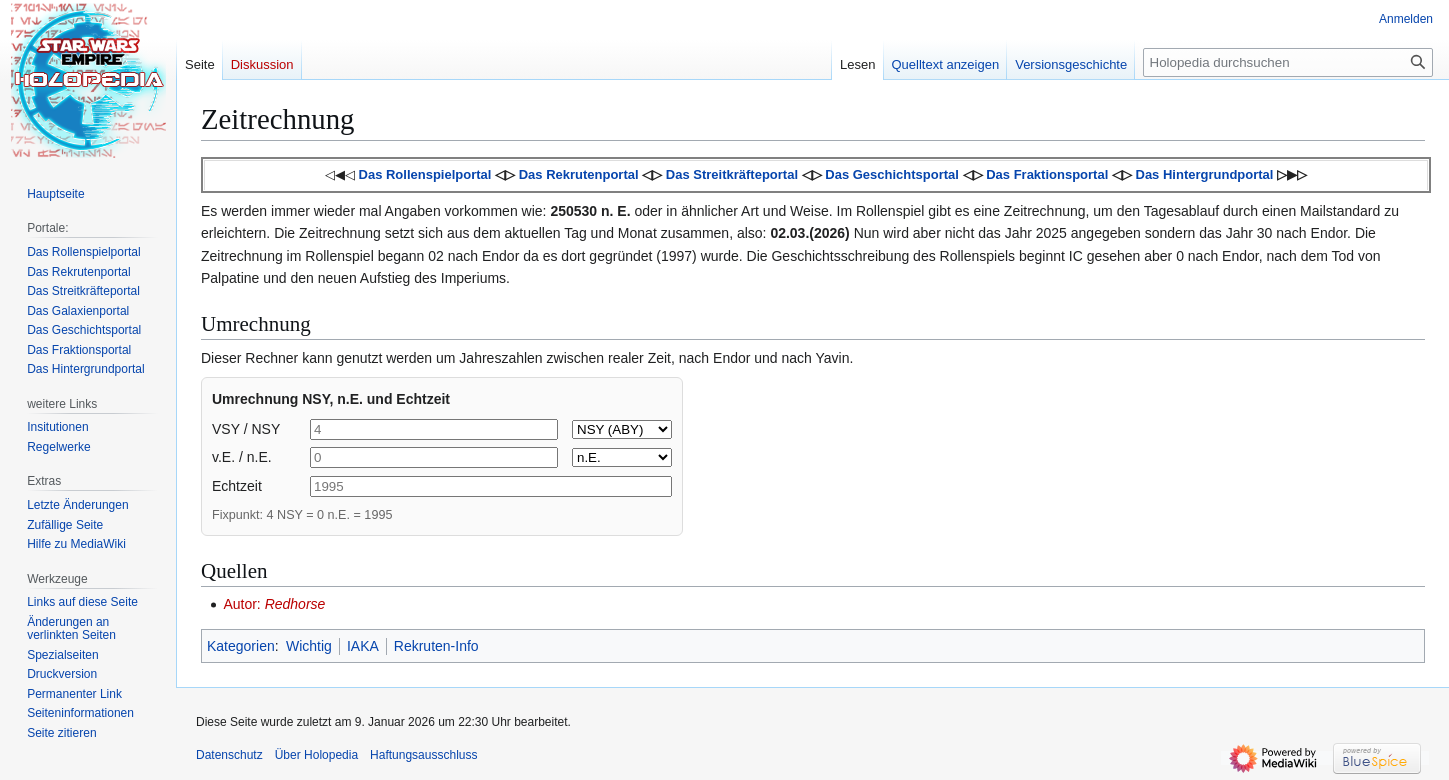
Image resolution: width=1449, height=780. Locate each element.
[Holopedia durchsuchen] (1288, 62)
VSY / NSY (246, 429)
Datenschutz (229, 755)
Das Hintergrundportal (1205, 174)
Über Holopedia (316, 755)
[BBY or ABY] (622, 429)
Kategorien (241, 646)
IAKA (363, 646)
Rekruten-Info (436, 646)
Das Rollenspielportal (425, 174)
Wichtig (309, 646)
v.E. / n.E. (242, 457)
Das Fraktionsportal (1047, 174)
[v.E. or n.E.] (622, 457)
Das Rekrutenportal (579, 174)
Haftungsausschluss (423, 755)
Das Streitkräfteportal (732, 174)
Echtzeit (237, 486)
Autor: (274, 604)
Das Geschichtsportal (892, 174)
